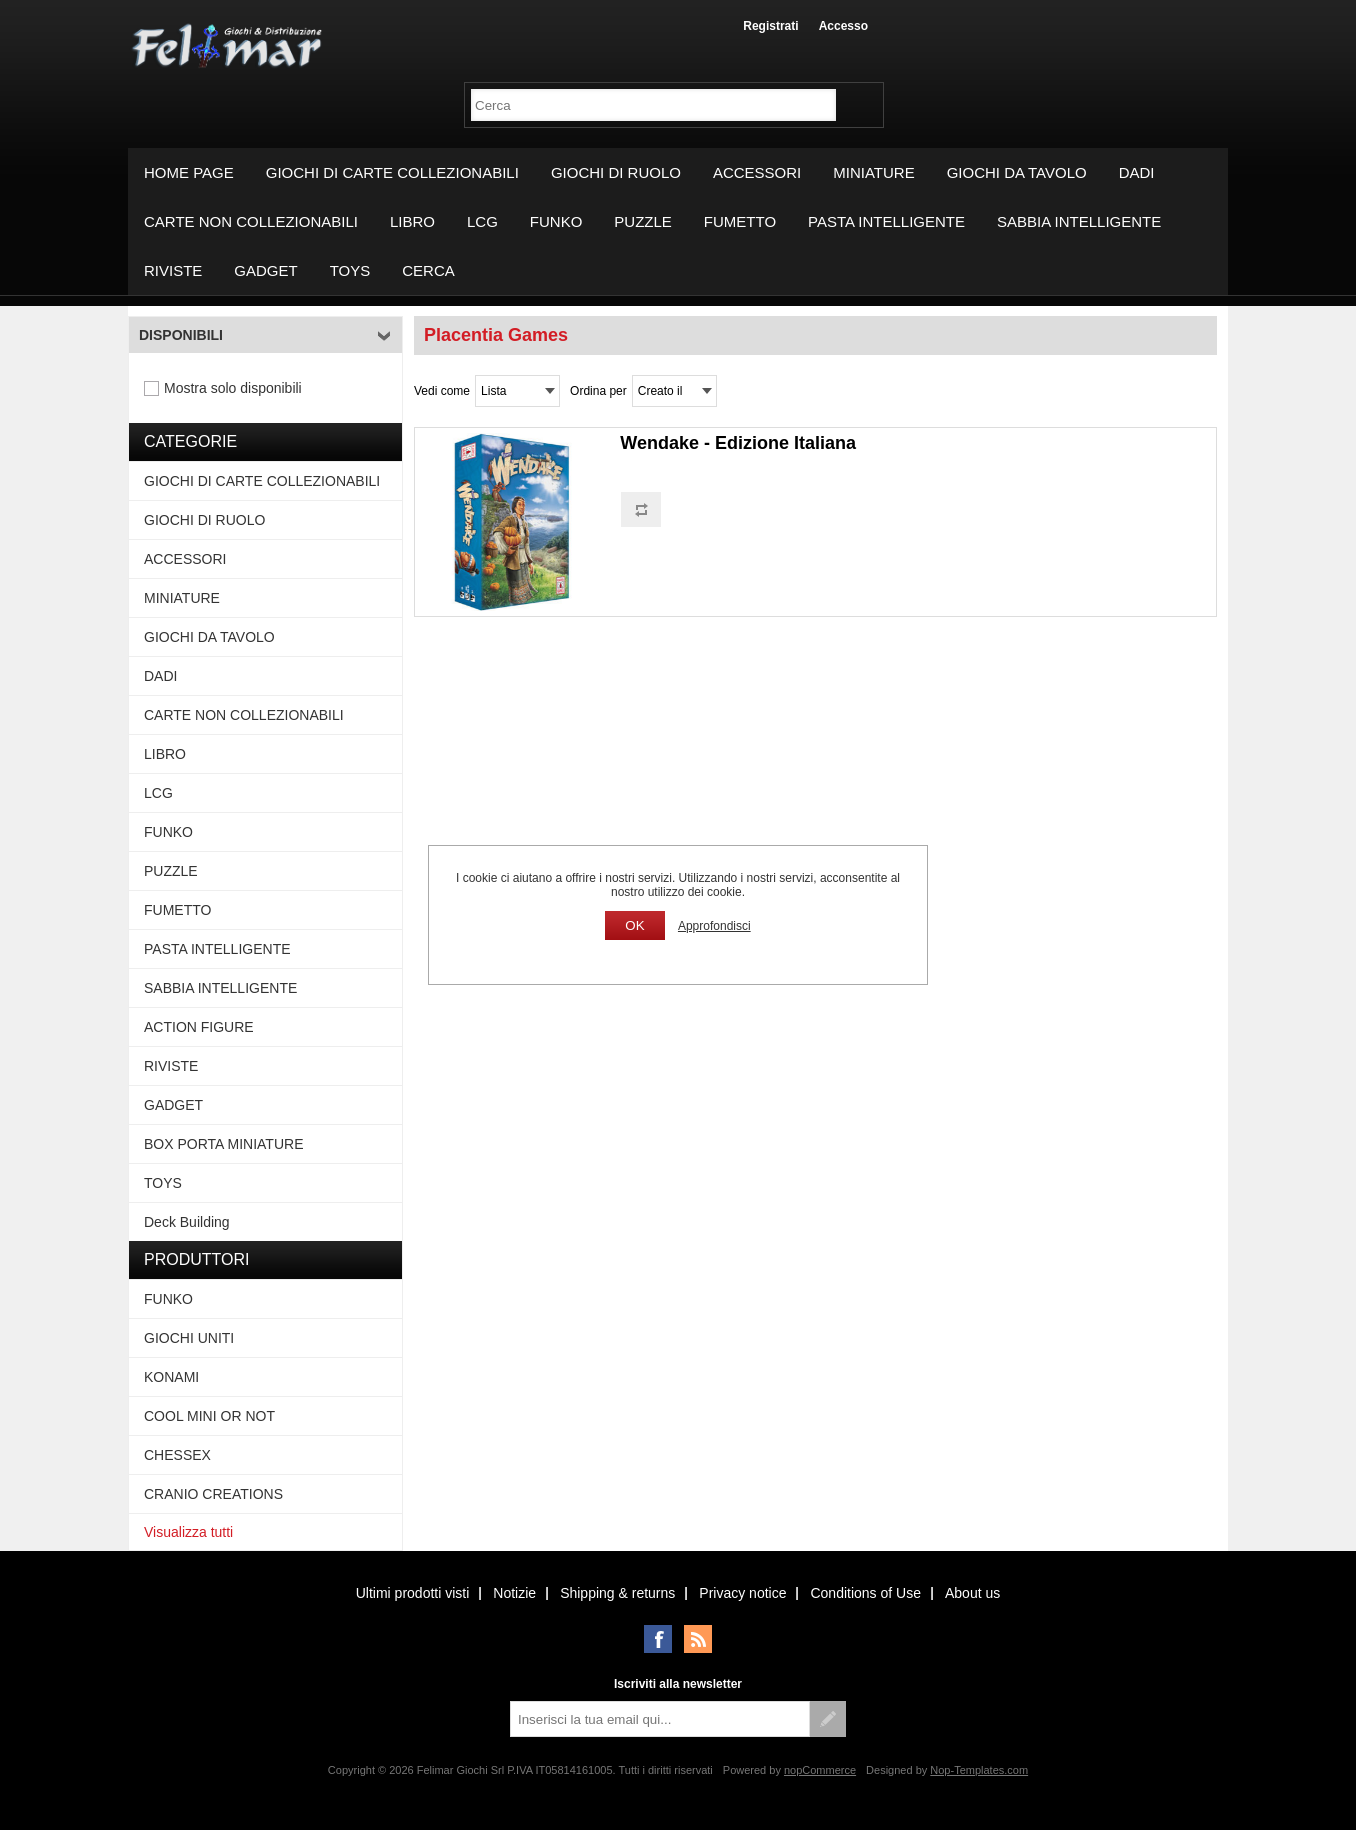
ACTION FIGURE (199, 1027)
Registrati (770, 26)
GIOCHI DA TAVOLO (1017, 172)
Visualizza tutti (188, 1532)
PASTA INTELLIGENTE (886, 221)
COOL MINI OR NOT (209, 1416)
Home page (189, 172)
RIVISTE (173, 270)
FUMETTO (740, 221)
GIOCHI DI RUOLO (616, 172)
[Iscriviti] (660, 1719)
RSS (698, 1639)
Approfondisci (714, 926)
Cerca (428, 270)
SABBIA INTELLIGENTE (1079, 221)
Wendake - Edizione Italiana (738, 443)
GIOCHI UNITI (189, 1338)
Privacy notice (742, 1593)
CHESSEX (177, 1455)
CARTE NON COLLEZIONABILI (251, 221)
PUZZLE (643, 221)
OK (634, 925)
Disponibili (181, 335)
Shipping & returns (617, 1593)
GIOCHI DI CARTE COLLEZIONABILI (392, 172)
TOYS (350, 270)
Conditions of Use (865, 1593)
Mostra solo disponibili (233, 388)
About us (972, 1593)
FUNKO (556, 221)
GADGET (265, 270)
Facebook (658, 1639)
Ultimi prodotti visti (413, 1593)
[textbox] (653, 105)
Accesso (843, 26)
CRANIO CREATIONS (213, 1494)
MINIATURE (873, 172)
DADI (1137, 172)
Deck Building (187, 1222)
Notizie (514, 1593)
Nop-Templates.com (979, 1770)
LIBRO (412, 221)
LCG (482, 221)
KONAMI (171, 1377)
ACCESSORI (757, 172)
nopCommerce (820, 1770)
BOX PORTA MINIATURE (223, 1144)
